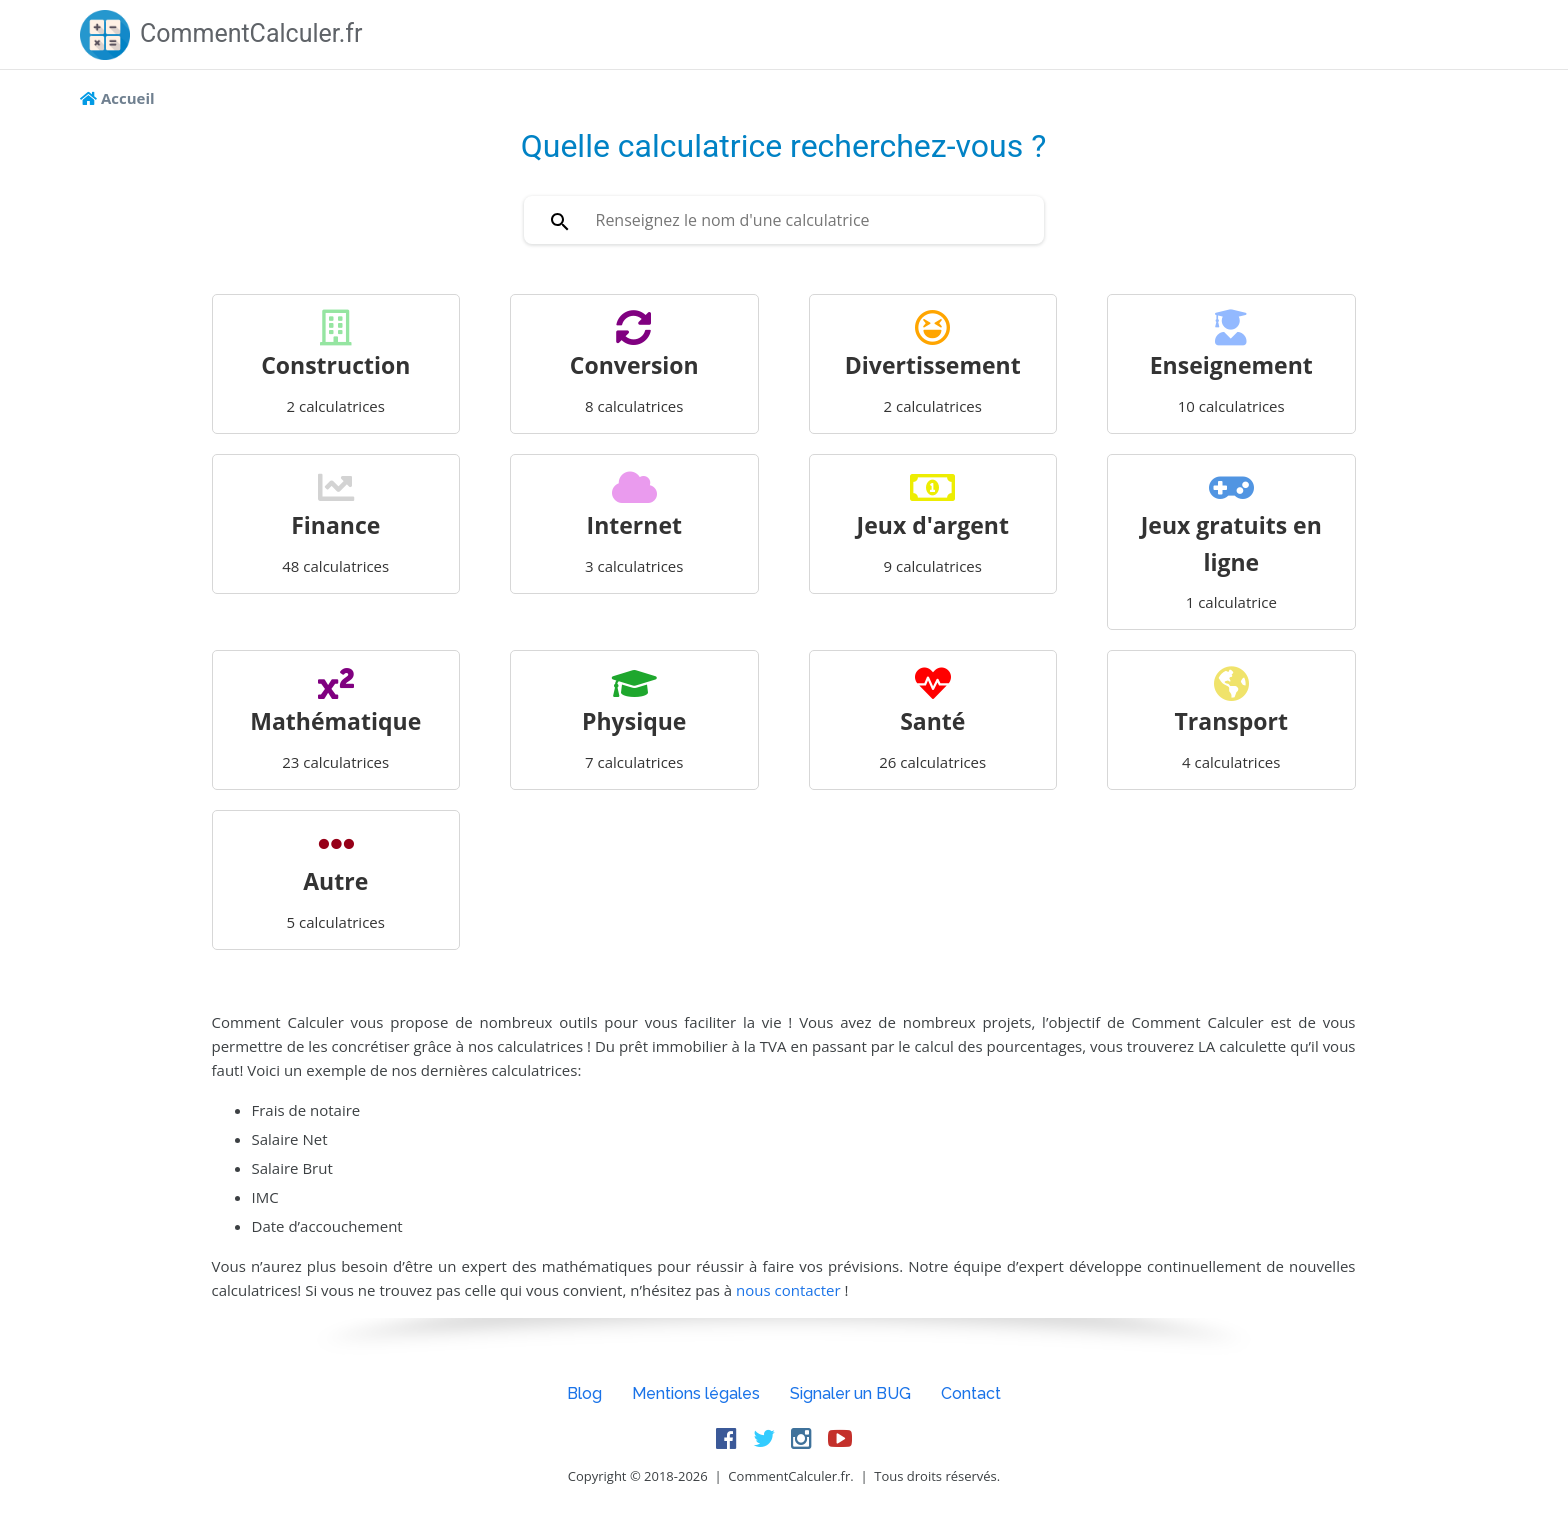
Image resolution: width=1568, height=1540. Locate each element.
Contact (971, 1393)
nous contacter (790, 1290)
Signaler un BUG (850, 1393)
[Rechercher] (560, 220)
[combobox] (784, 220)
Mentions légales (696, 1393)
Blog (584, 1393)
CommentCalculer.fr (221, 33)
